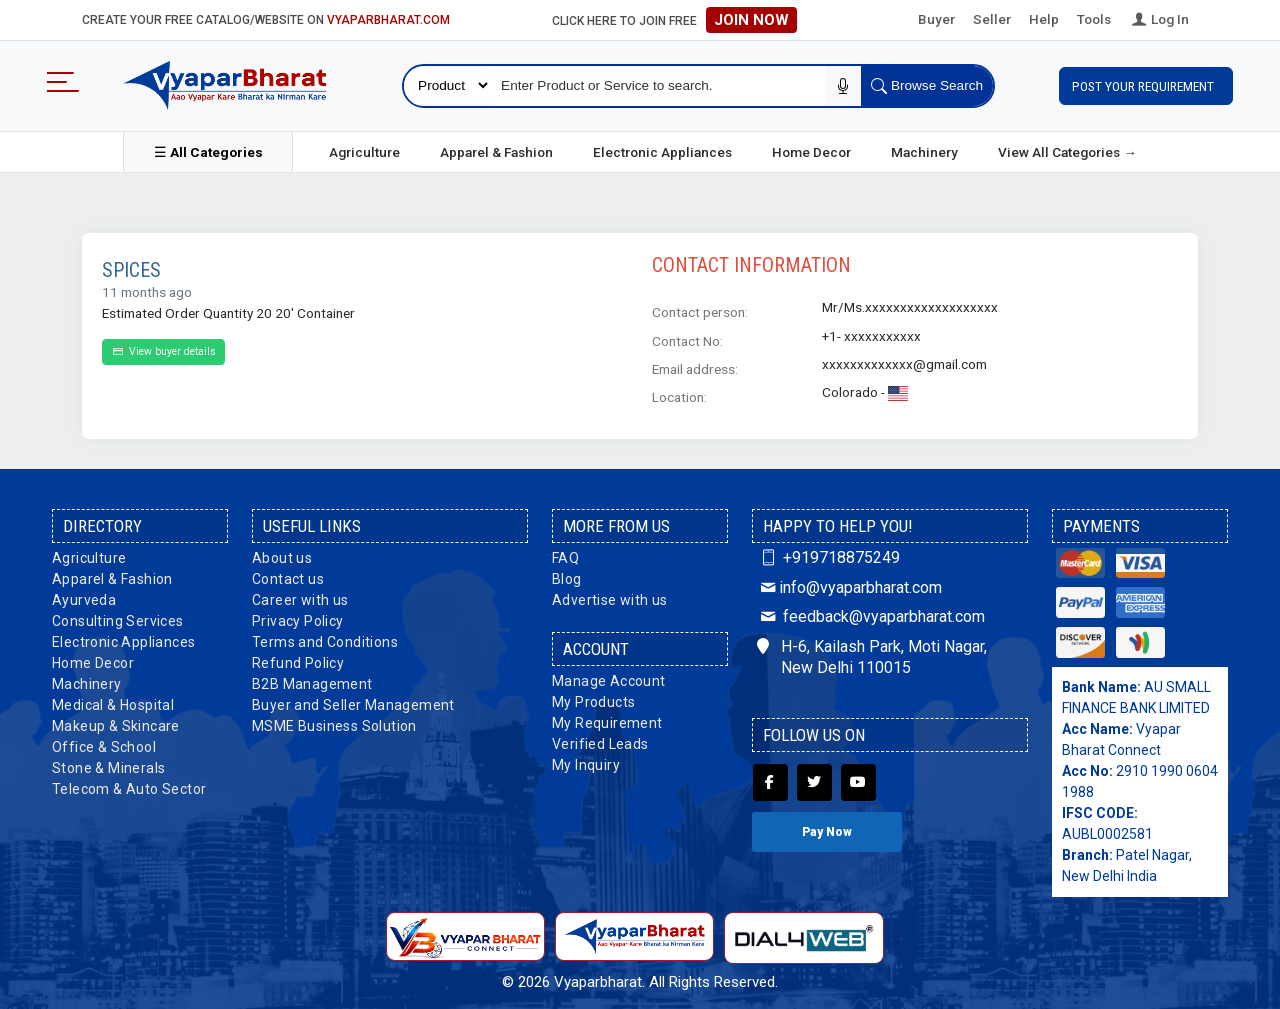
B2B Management (312, 681)
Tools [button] (1094, 19)
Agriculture (364, 149)
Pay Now (827, 829)
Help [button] (1044, 19)
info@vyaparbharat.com (849, 583)
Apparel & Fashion (496, 149)
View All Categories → (1067, 149)
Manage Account (609, 678)
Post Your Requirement (1146, 84)
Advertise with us (610, 597)
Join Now (751, 20)
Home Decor (811, 149)
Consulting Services (118, 618)
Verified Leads (600, 741)
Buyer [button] (936, 19)
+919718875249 (828, 554)
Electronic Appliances (662, 149)
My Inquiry (586, 762)
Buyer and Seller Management (353, 702)
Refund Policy (298, 660)
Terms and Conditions (325, 639)
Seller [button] (992, 19)
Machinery (924, 149)
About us (282, 555)
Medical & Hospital (113, 702)
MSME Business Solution (334, 723)
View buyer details (163, 348)
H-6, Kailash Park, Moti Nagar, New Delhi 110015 (872, 654)
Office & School (104, 744)
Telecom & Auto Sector (129, 786)
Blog (567, 576)
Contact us (288, 576)
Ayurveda (84, 597)
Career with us (300, 597)
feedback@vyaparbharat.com (871, 613)
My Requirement (607, 720)
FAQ (565, 555)
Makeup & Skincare (116, 723)
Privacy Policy (298, 618)
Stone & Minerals (108, 765)
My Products (593, 699)
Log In (1159, 19)
